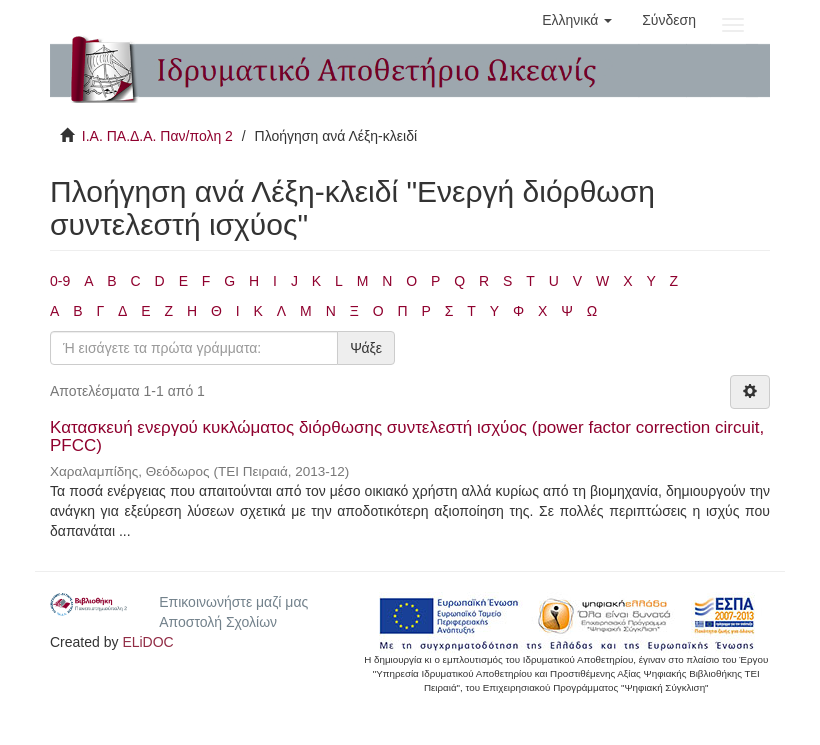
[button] (577, 20)
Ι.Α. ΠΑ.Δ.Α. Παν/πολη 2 (157, 136)
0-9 (60, 281)
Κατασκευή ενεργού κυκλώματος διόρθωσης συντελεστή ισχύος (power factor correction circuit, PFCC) (407, 437)
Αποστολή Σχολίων (218, 622)
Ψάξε (366, 348)
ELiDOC (147, 642)
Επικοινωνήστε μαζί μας (233, 602)
